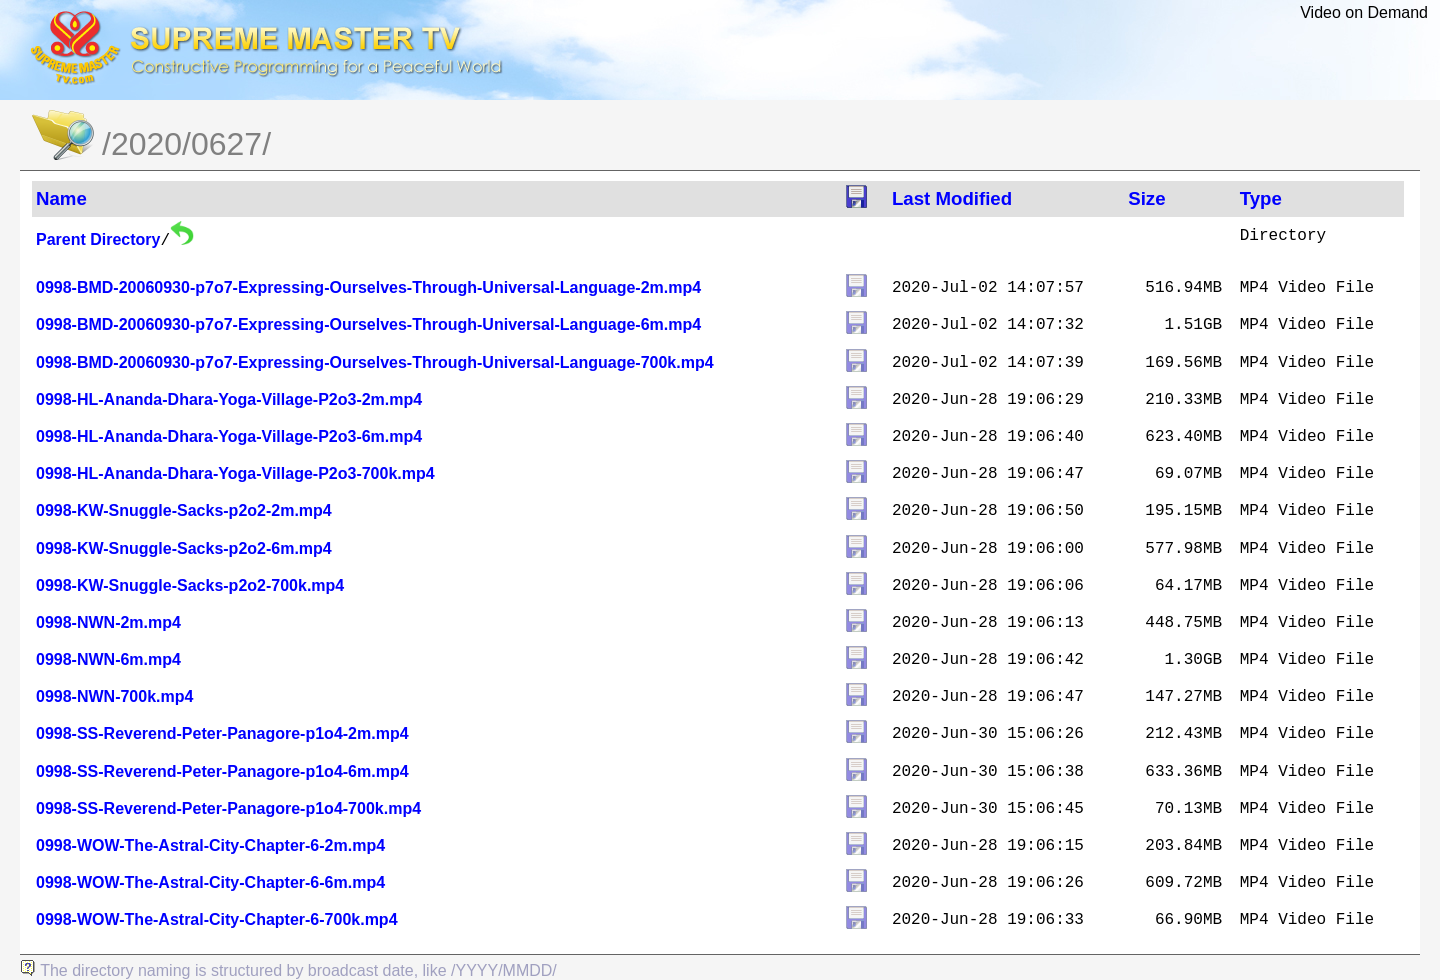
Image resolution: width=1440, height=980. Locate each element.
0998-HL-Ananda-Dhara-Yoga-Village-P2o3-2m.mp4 (229, 399)
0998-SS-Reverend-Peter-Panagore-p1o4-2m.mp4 (222, 733)
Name (61, 198)
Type (1261, 198)
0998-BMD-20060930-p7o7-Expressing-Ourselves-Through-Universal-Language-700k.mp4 (375, 362)
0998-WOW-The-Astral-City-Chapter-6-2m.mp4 (210, 845)
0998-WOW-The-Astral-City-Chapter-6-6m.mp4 (210, 882)
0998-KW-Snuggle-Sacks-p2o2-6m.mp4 (184, 548)
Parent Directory (98, 239)
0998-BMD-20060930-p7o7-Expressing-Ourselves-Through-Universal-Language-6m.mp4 (368, 324)
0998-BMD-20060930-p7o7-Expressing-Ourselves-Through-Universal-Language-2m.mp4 (368, 287)
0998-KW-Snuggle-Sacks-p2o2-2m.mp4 (184, 510)
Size (1146, 198)
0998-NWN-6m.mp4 (108, 659)
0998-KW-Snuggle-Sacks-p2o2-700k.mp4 (190, 585)
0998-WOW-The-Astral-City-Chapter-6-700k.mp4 (217, 919)
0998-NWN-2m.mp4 (108, 622)
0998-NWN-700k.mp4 (114, 696)
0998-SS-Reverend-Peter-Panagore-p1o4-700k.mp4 (228, 808)
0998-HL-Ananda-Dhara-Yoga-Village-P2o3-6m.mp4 (229, 436)
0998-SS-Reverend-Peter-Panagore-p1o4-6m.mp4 (222, 771)
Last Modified (952, 198)
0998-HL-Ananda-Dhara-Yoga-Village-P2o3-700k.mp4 (235, 473)
